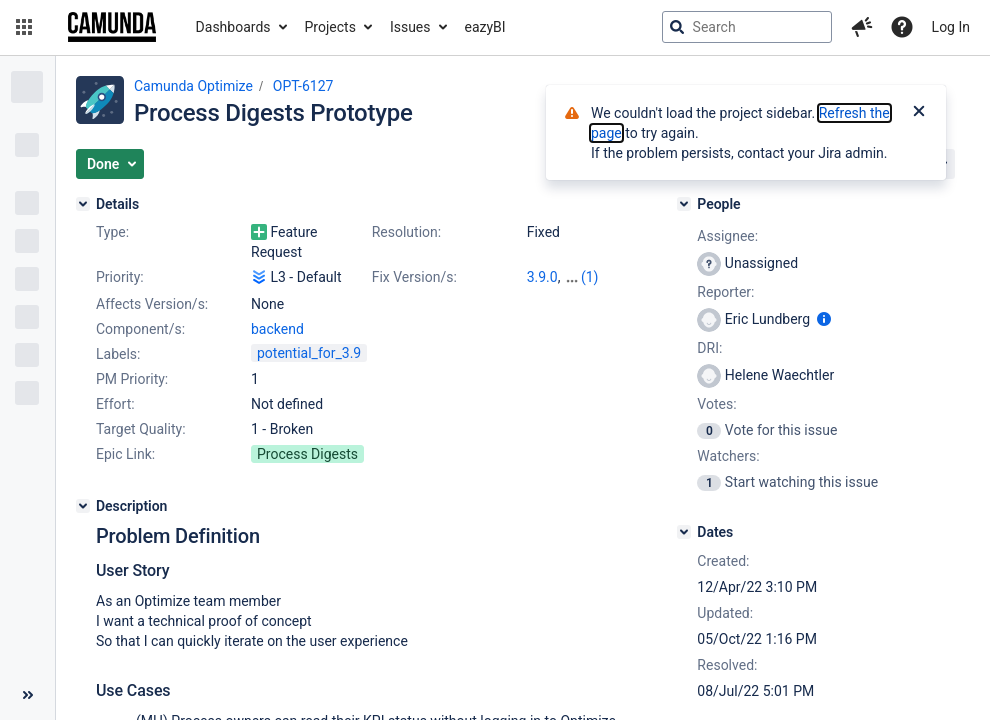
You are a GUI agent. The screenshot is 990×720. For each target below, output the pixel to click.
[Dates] (684, 532)
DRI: (709, 348)
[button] (24, 27)
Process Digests (307, 454)
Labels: (118, 354)
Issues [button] (410, 27)
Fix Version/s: (414, 277)
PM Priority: (132, 379)
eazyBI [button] (485, 27)
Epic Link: (125, 454)
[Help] (902, 27)
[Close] (919, 113)
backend (277, 329)
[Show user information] (824, 319)
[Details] (83, 204)
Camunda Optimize (193, 86)
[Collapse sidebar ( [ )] (27, 695)
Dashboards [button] (233, 27)
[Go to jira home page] (112, 27)
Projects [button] (330, 27)
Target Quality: (141, 429)
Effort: (115, 404)
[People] (684, 204)
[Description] (83, 506)
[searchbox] (747, 27)
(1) (590, 277)
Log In (951, 27)
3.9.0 (542, 277)
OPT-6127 (303, 86)
